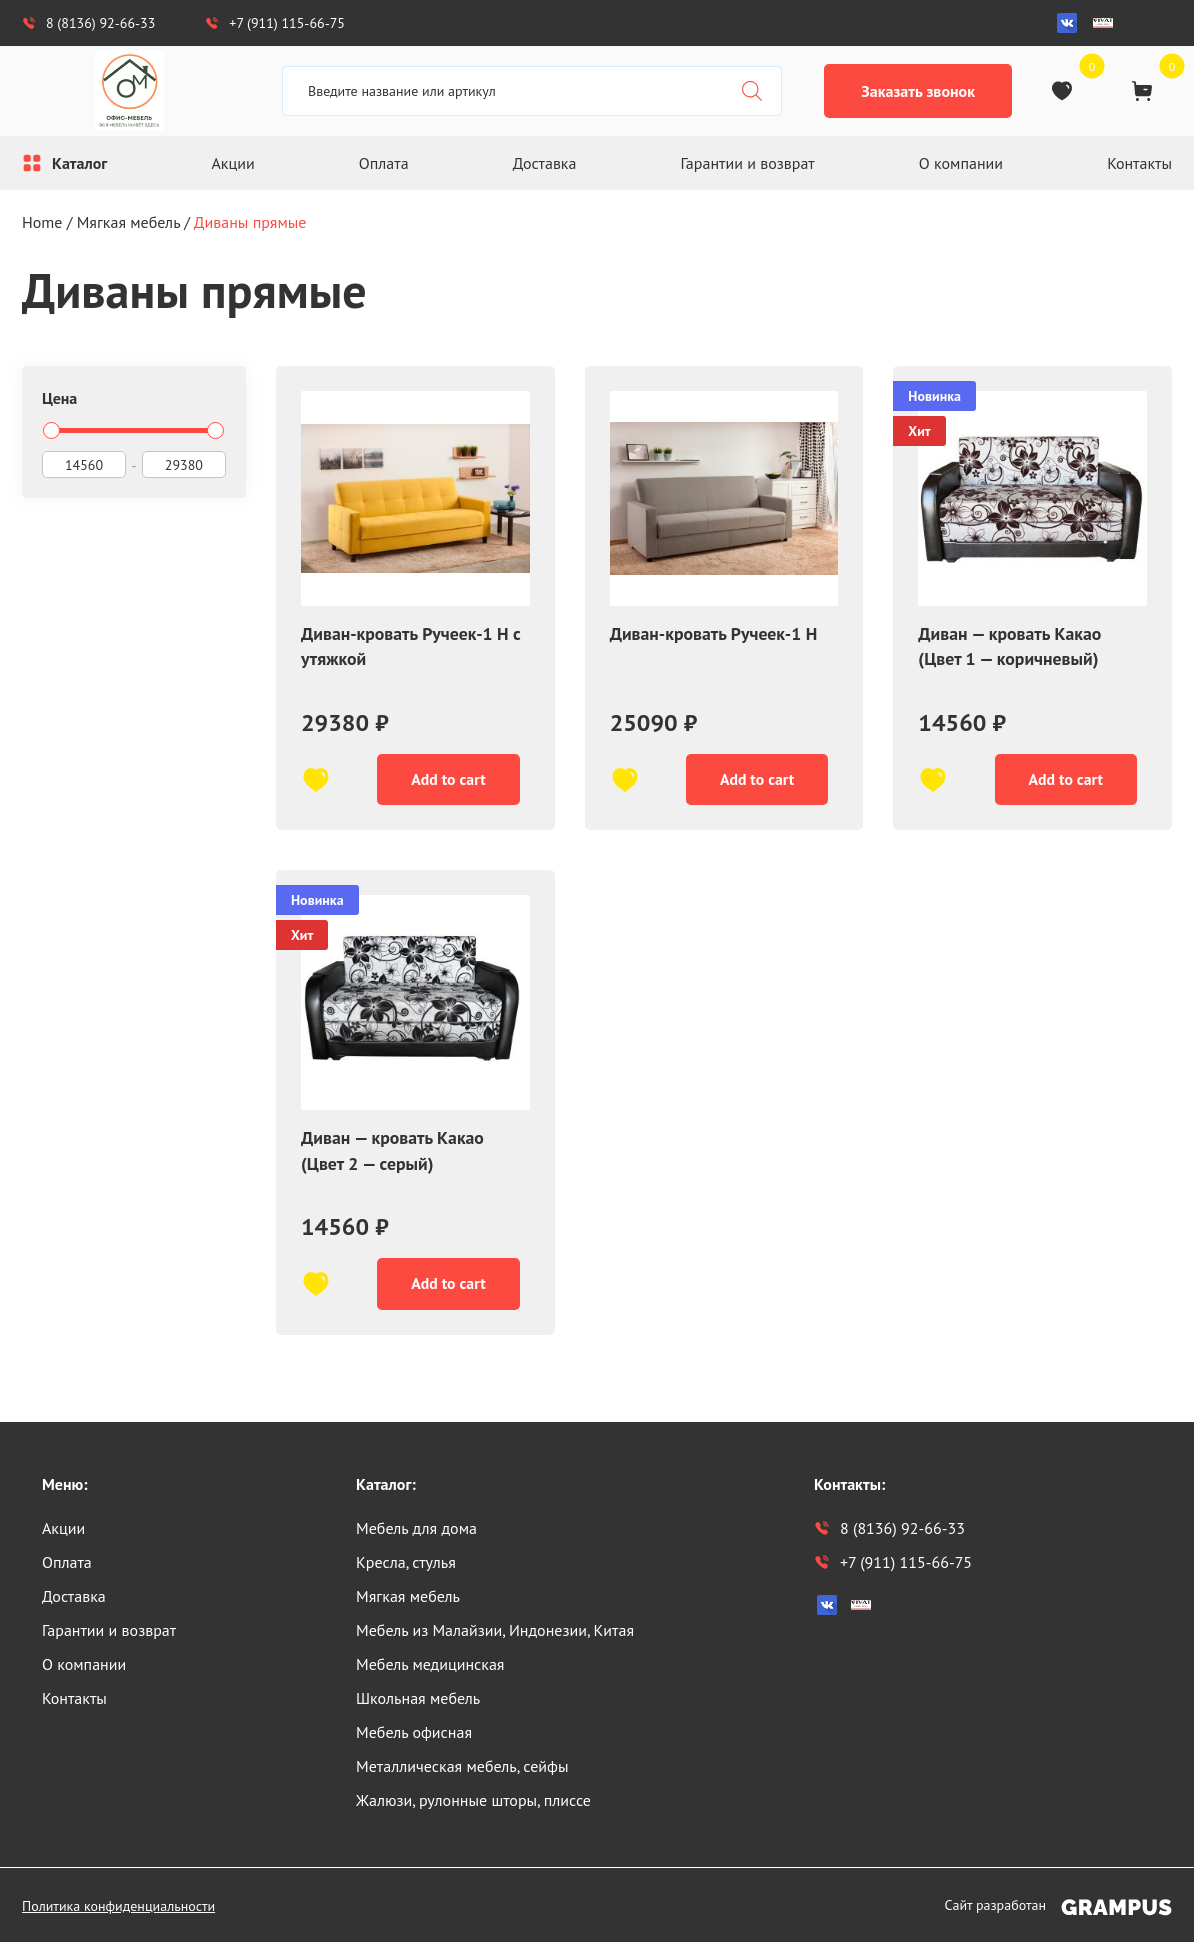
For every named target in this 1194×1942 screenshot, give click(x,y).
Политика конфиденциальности (118, 1906)
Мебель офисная (414, 1732)
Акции (232, 163)
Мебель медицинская (430, 1664)
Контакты (1139, 163)
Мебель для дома (416, 1528)
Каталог (79, 163)
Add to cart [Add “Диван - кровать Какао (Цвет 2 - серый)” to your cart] (445, 1290)
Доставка (545, 163)
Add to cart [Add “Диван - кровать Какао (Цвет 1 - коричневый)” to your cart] (1062, 782)
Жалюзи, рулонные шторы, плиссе (473, 1800)
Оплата (384, 163)
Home (42, 222)
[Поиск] (752, 91)
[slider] (51, 430)
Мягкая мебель (128, 222)
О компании (961, 163)
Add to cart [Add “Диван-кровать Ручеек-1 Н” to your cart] (754, 782)
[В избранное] (316, 782)
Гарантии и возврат (748, 163)
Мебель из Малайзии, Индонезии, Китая (495, 1630)
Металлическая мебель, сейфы (462, 1766)
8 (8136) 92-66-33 (88, 23)
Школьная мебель (418, 1698)
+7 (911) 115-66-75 (275, 23)
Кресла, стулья (406, 1562)
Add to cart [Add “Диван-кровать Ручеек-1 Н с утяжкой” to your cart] (445, 782)
